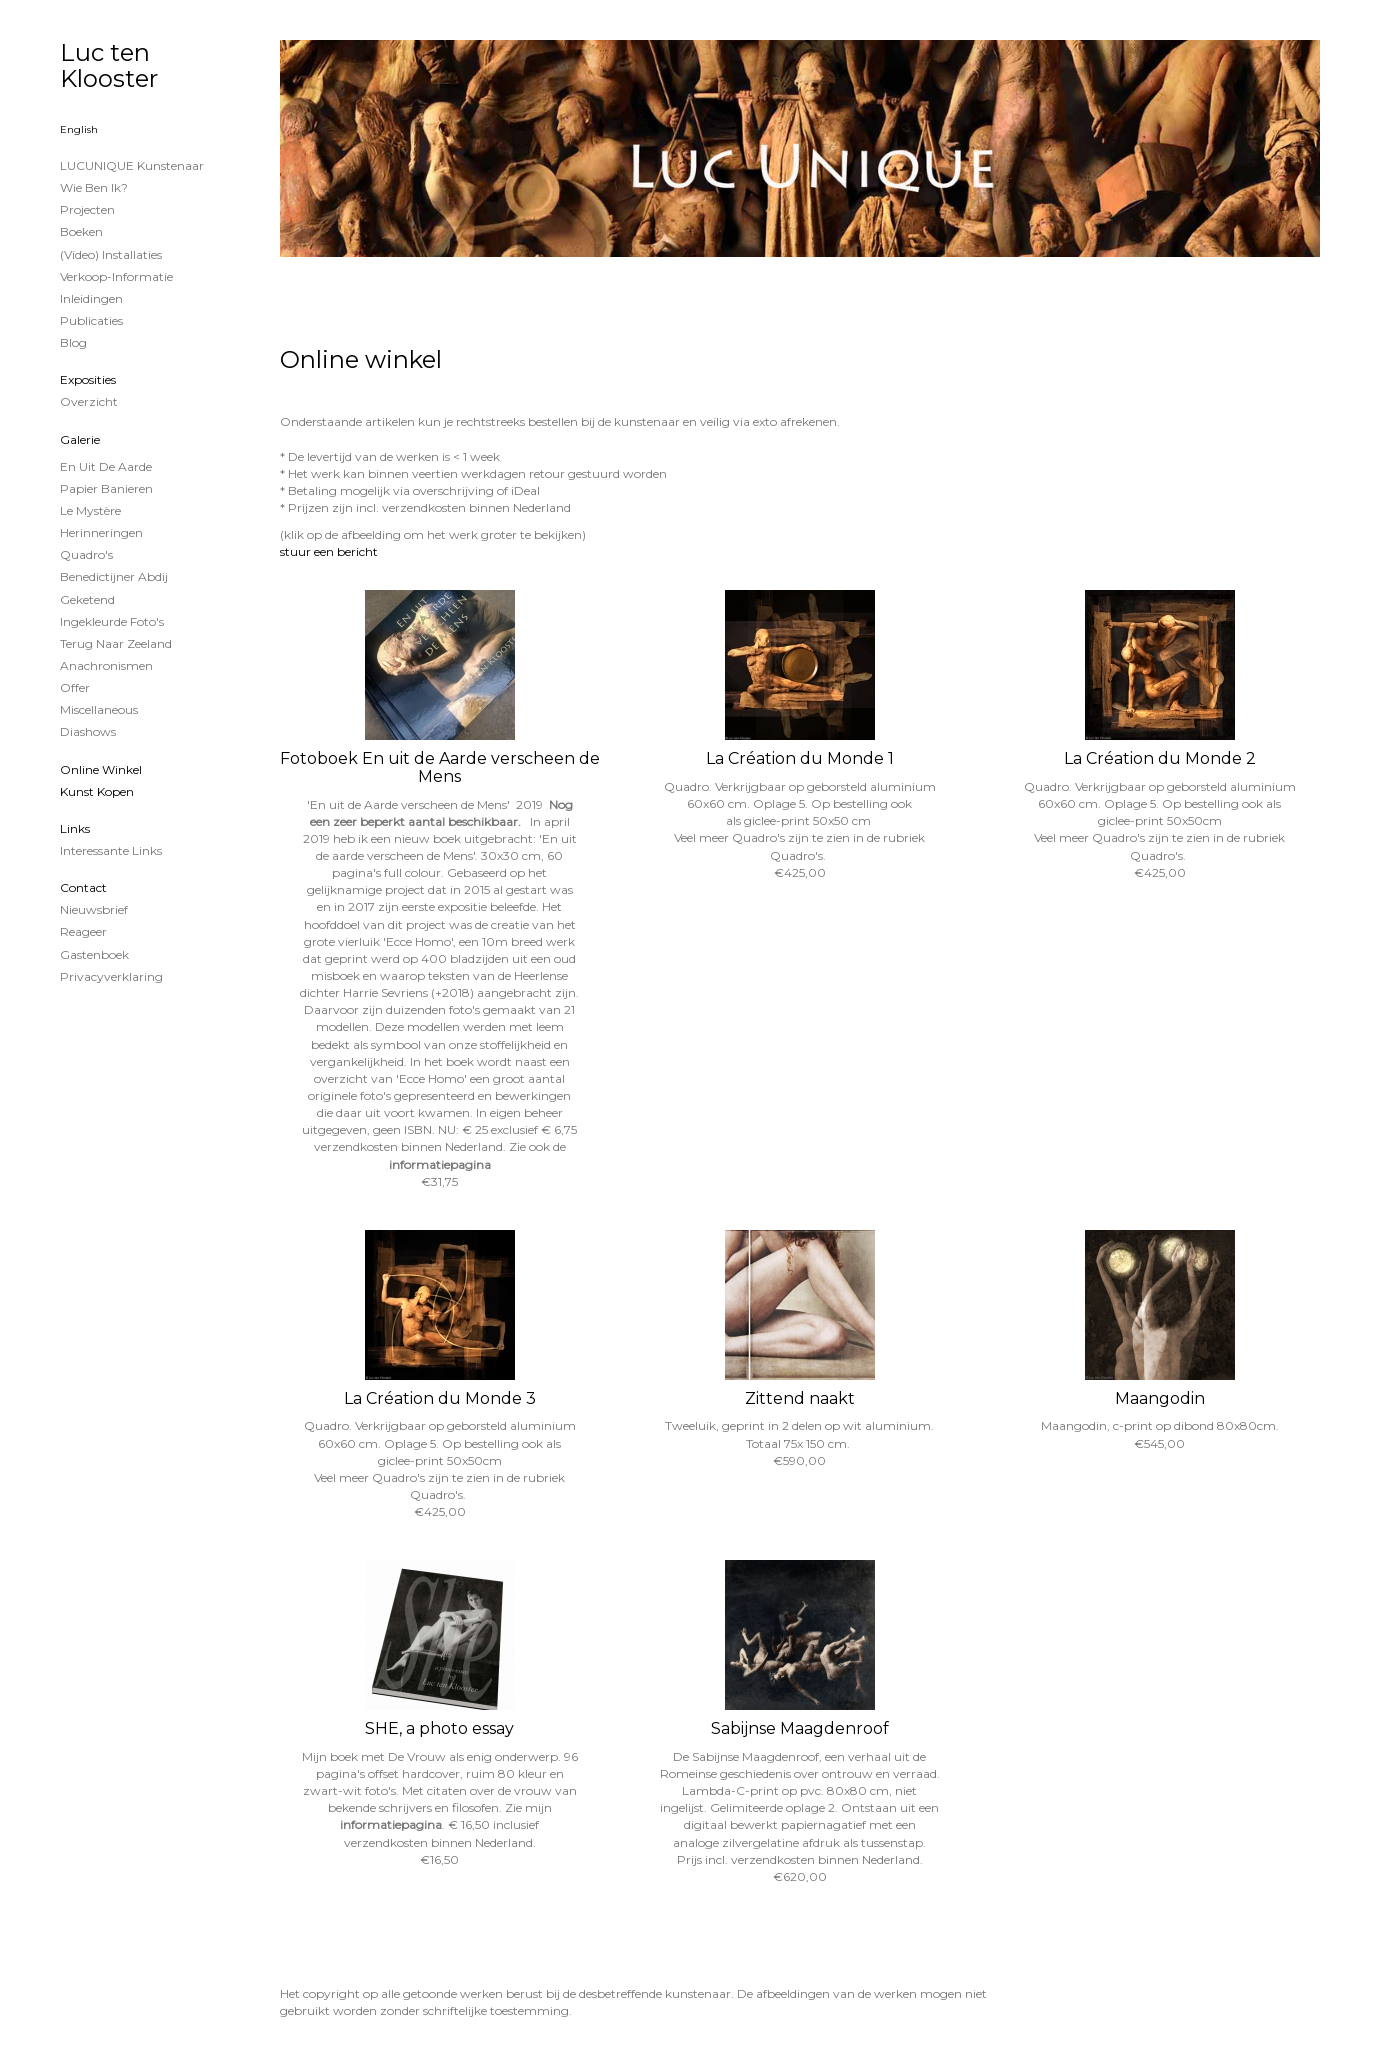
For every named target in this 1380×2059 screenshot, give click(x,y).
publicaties (91, 320)
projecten (87, 209)
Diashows (88, 731)
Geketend (87, 599)
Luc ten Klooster (109, 65)
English (79, 129)
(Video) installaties (111, 254)
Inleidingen (91, 298)
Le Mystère (90, 510)
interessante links (111, 850)
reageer (83, 931)
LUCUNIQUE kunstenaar (132, 165)
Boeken (81, 231)
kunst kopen (97, 791)
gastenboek (94, 954)
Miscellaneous (99, 709)
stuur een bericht (329, 551)
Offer (75, 687)
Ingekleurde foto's (112, 621)
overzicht (89, 401)
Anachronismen (106, 665)
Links (75, 828)
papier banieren (106, 488)
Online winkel (101, 769)
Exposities (88, 379)
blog (73, 342)
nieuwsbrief (94, 909)
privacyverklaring (111, 976)
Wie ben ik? (94, 187)
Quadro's (86, 554)
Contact (83, 887)
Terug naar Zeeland (116, 643)
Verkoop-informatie (116, 276)
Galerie (80, 439)
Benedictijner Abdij (114, 576)
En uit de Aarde (106, 466)
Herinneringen (101, 532)
